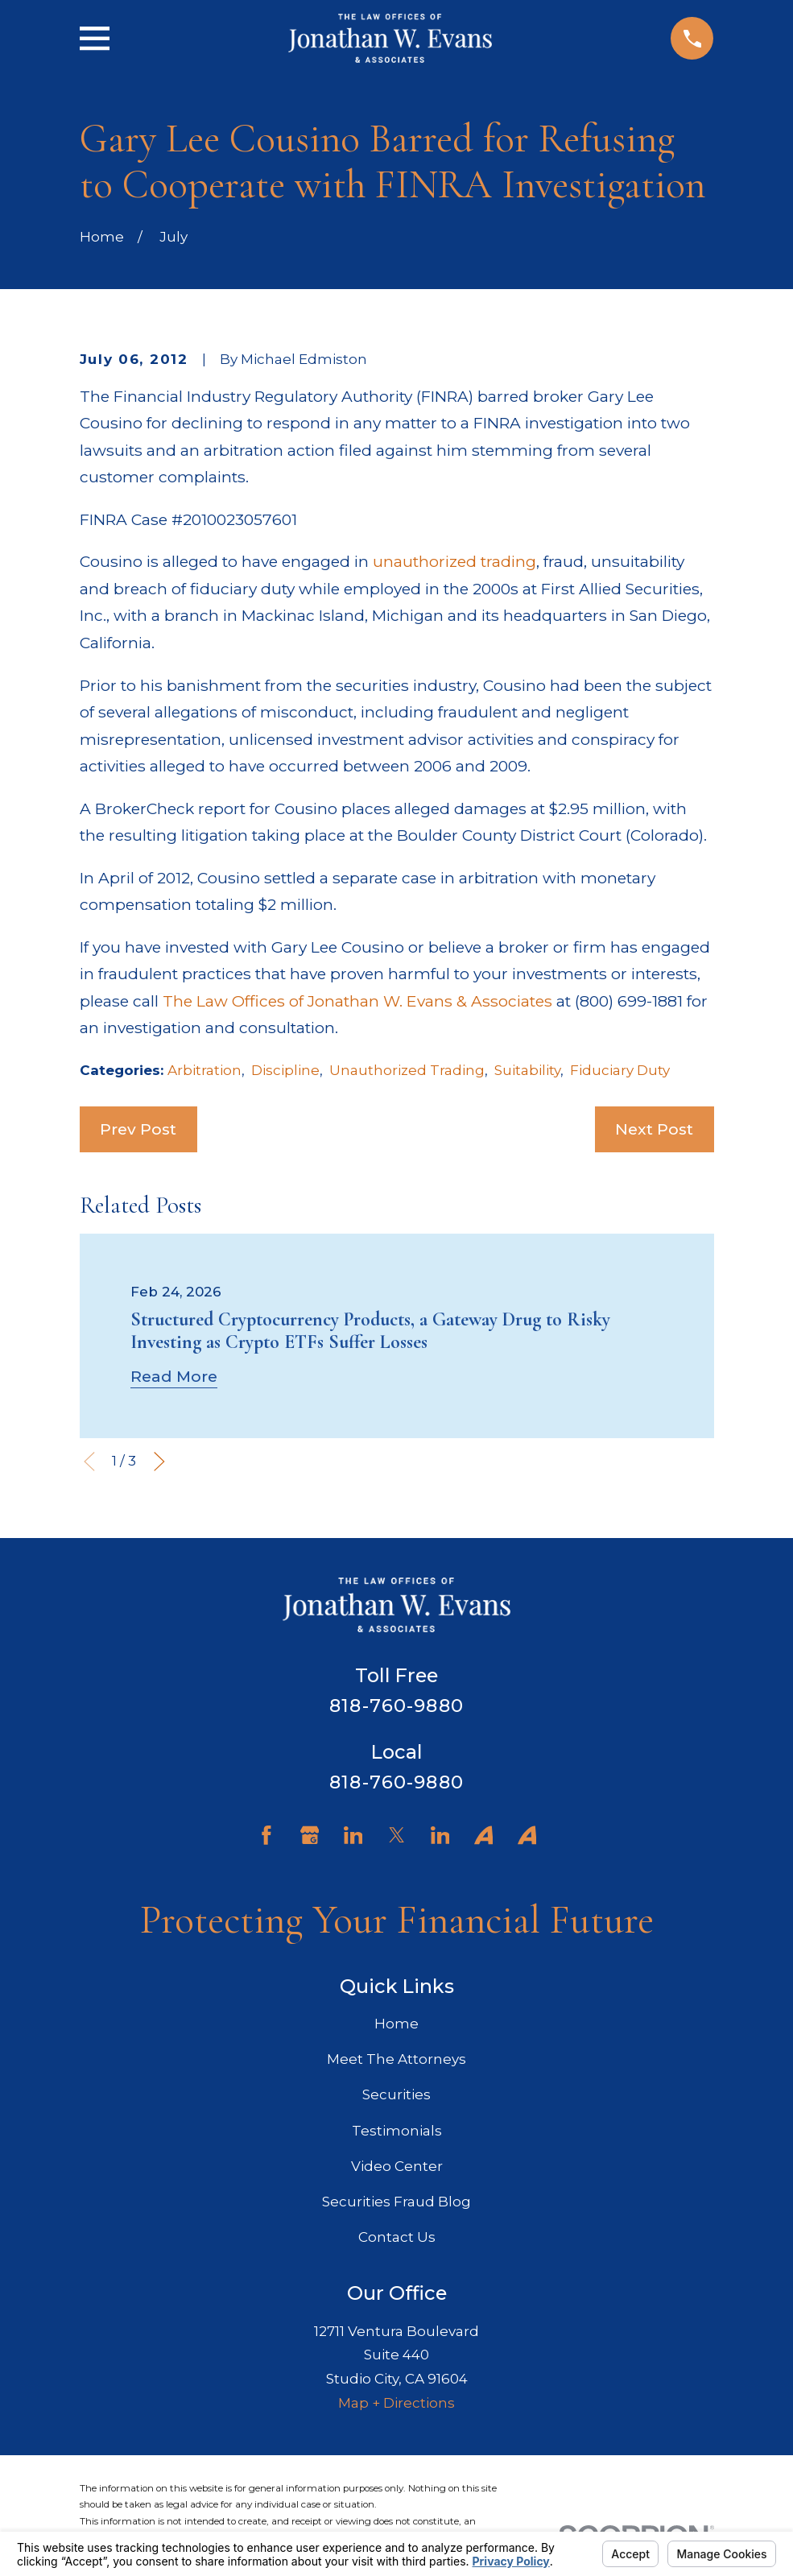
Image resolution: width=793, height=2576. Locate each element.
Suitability (527, 1070)
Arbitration (204, 1070)
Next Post (654, 1129)
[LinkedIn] (353, 1835)
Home (396, 2024)
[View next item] (159, 1461)
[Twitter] (397, 1835)
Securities (396, 2094)
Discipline (285, 1070)
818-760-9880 (396, 1705)
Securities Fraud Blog (396, 2202)
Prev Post (138, 1129)
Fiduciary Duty (620, 1070)
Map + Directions (396, 2403)
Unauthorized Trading (407, 1070)
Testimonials (397, 2131)
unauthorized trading (454, 561)
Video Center (397, 2166)
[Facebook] (266, 1835)
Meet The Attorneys (396, 2059)
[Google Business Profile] (310, 1835)
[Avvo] (484, 1835)
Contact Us (397, 2237)
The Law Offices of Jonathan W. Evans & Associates (357, 1001)
